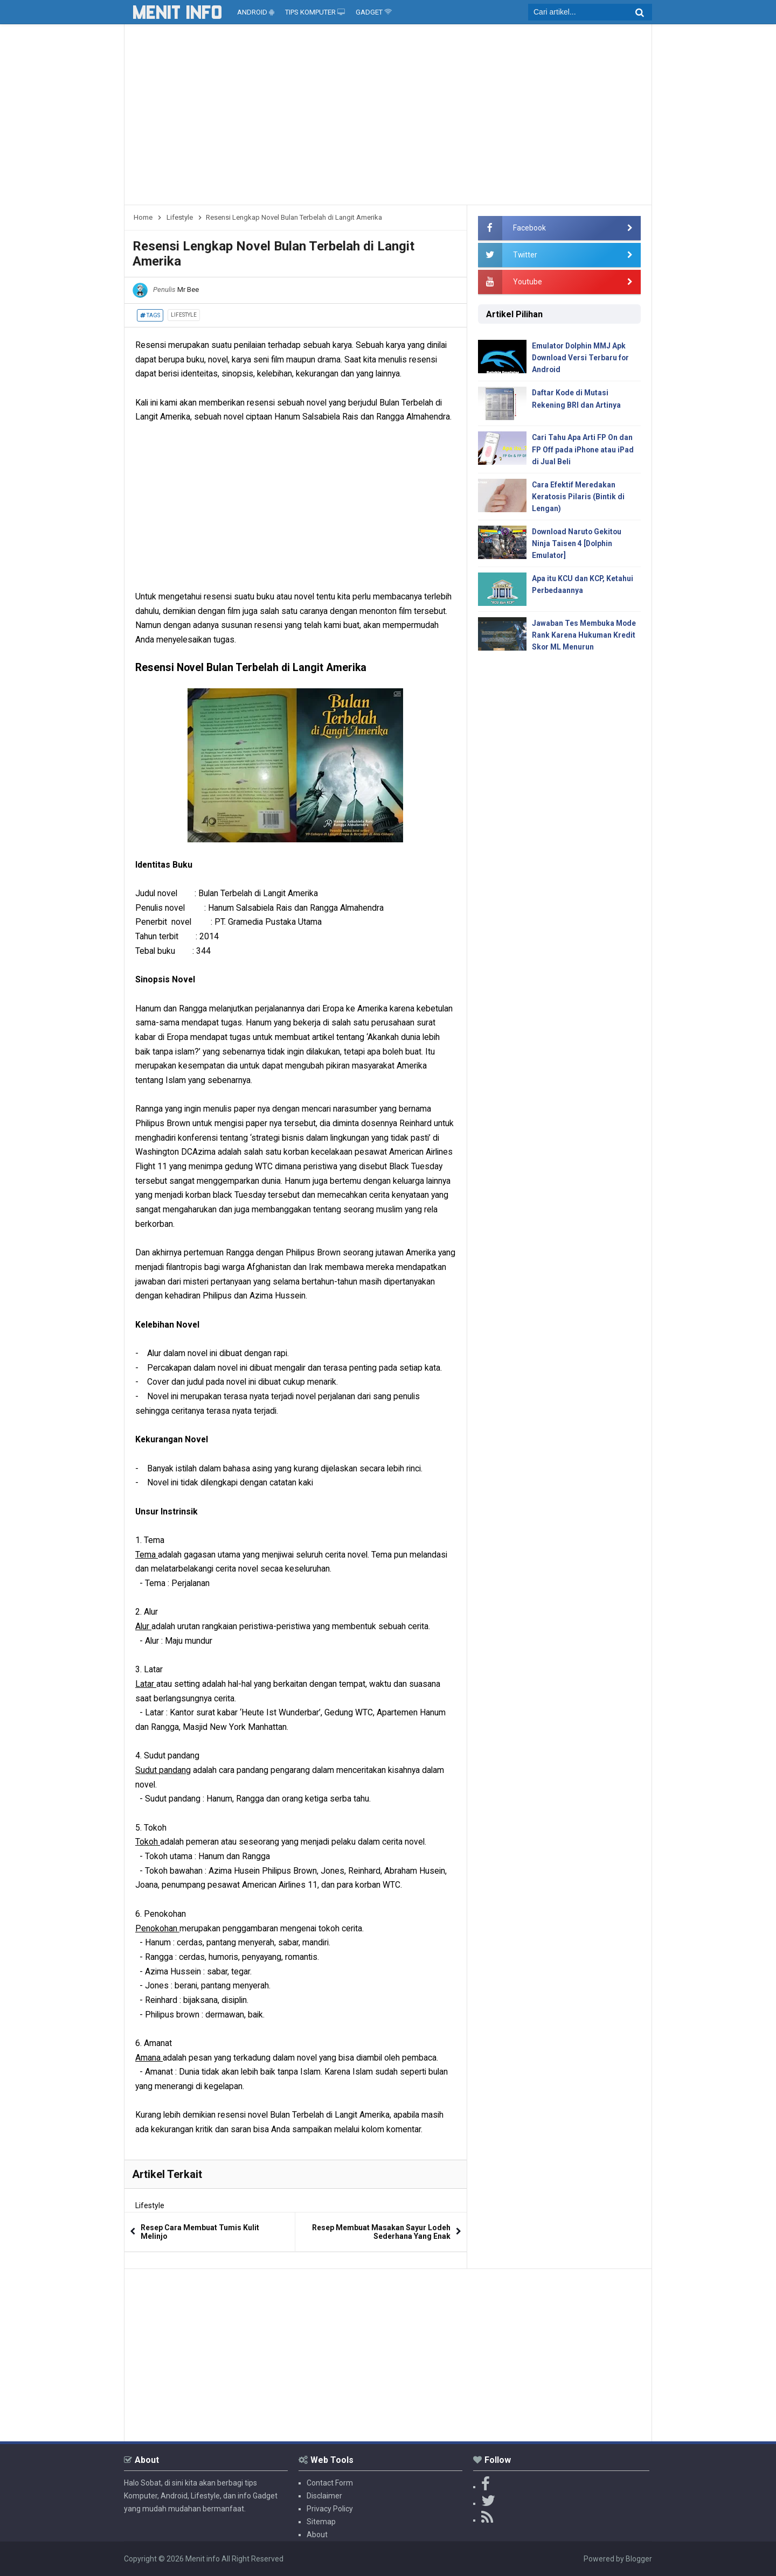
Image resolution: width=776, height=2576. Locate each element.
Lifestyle (184, 315)
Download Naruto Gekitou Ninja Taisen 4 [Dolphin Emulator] (578, 545)
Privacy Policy (330, 2508)
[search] (590, 12)
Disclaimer (324, 2495)
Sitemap (321, 2521)
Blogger (639, 2558)
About (317, 2534)
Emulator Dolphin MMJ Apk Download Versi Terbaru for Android (581, 357)
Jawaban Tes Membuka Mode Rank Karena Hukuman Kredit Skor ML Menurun (585, 637)
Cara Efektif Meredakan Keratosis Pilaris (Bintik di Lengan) (579, 497)
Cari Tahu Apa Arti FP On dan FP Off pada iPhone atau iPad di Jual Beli (584, 450)
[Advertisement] (388, 118)
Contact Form (330, 2483)
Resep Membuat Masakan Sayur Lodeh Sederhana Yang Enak (381, 2231)
